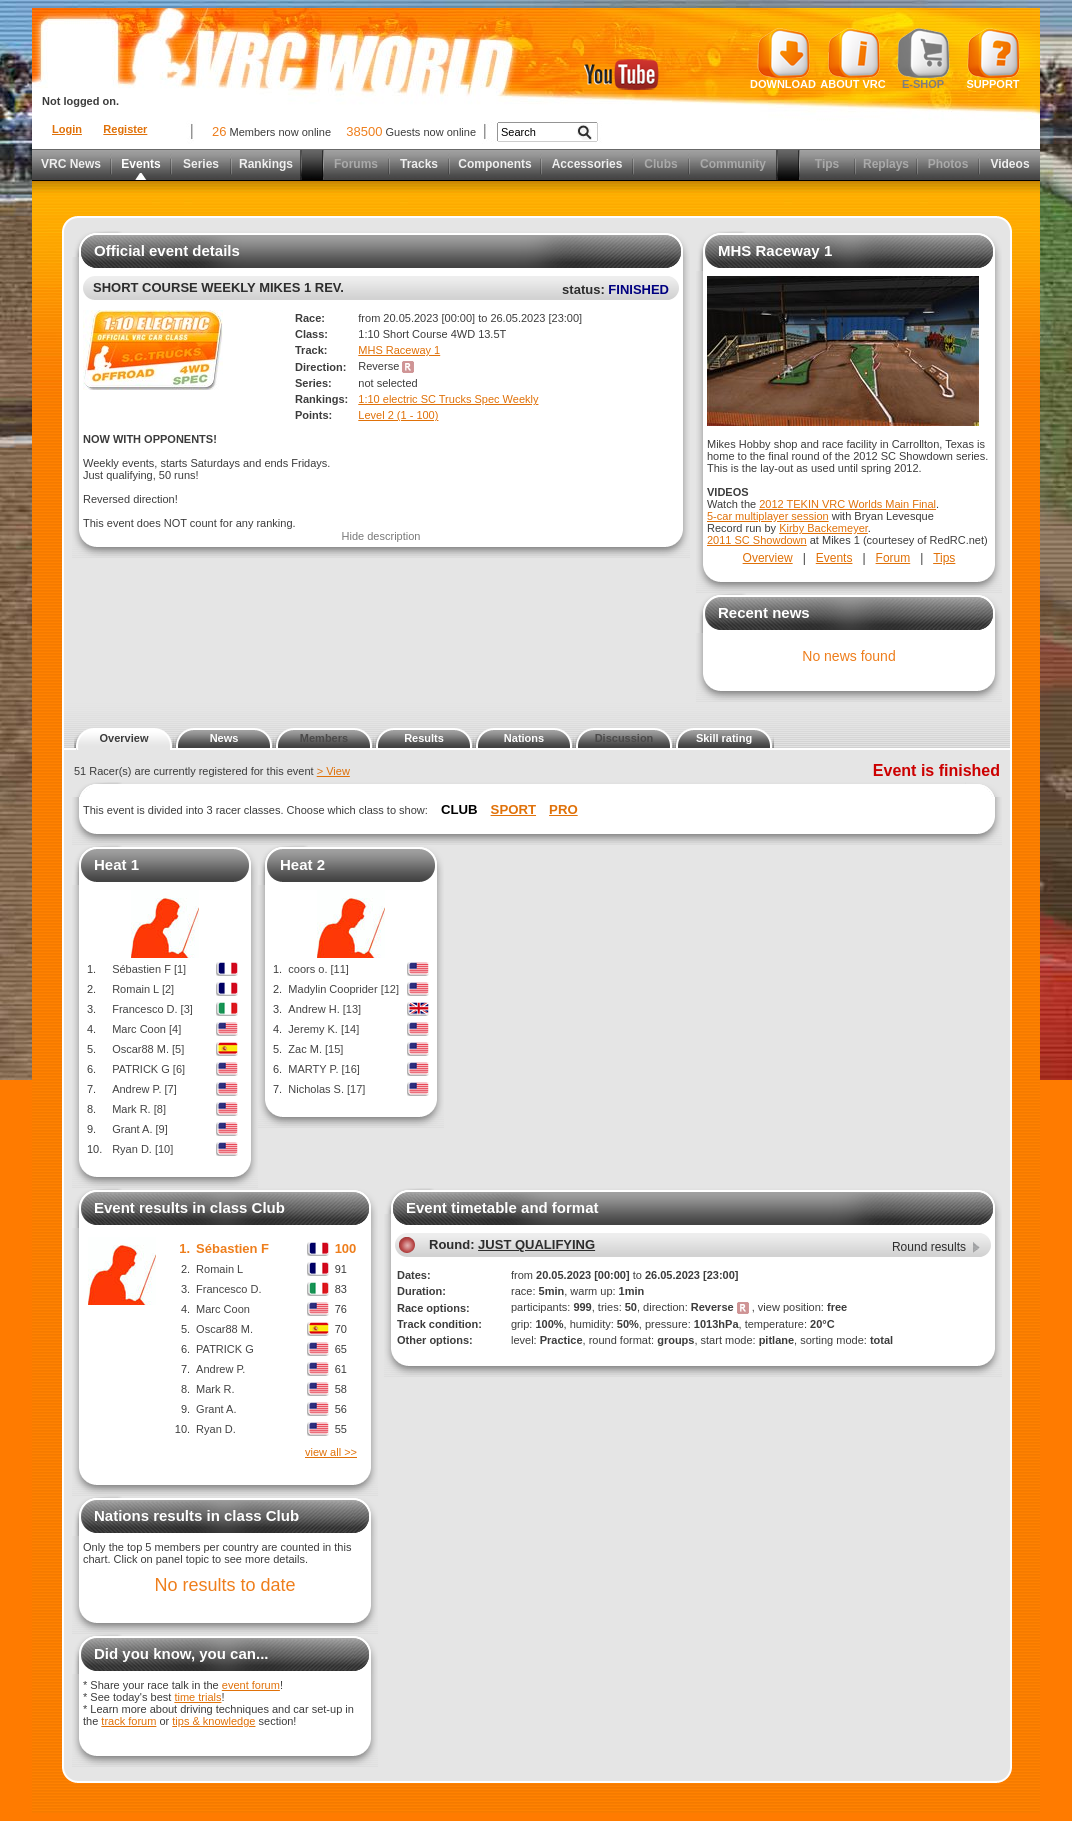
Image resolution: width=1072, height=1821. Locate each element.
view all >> (331, 1452)
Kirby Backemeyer (823, 528)
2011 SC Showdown (757, 540)
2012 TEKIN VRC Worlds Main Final (847, 504)
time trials (197, 1697)
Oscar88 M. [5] (148, 1049)
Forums (356, 164)
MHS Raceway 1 (399, 350)
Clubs (660, 164)
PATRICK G (225, 1349)
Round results (929, 1247)
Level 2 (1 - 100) (398, 415)
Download (783, 59)
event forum (251, 1685)
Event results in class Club (189, 1207)
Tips (827, 164)
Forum (893, 558)
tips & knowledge (213, 1721)
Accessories (587, 164)
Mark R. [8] (139, 1109)
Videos (1009, 164)
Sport (513, 809)
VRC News (71, 164)
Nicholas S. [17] (326, 1089)
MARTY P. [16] (324, 1069)
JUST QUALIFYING (536, 1244)
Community (733, 164)
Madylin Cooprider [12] (343, 989)
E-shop (923, 59)
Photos (948, 164)
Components (494, 164)
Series (201, 164)
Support (993, 59)
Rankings (266, 164)
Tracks (419, 164)
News (224, 738)
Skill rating (724, 738)
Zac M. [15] (315, 1049)
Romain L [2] (143, 989)
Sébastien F (232, 1248)
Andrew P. (220, 1369)
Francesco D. (228, 1289)
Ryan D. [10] (142, 1149)
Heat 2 (302, 864)
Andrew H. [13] (324, 1009)
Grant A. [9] (140, 1129)
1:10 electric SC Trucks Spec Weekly (448, 399)
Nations (524, 738)
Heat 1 (116, 864)
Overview (768, 558)
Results (424, 738)
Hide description (381, 536)
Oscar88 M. (224, 1329)
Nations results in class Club (196, 1515)
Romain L (219, 1269)
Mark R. (215, 1389)
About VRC (852, 59)
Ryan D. (216, 1429)
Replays (886, 164)
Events (140, 164)
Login (67, 129)
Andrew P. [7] (144, 1089)
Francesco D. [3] (152, 1009)
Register (125, 129)
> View (333, 771)
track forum (128, 1721)
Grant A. (216, 1409)
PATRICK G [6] (148, 1069)
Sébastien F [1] (149, 969)
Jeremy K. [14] (323, 1029)
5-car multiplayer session (768, 516)
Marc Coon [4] (146, 1029)
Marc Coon (223, 1309)
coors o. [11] (318, 969)
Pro (563, 809)
